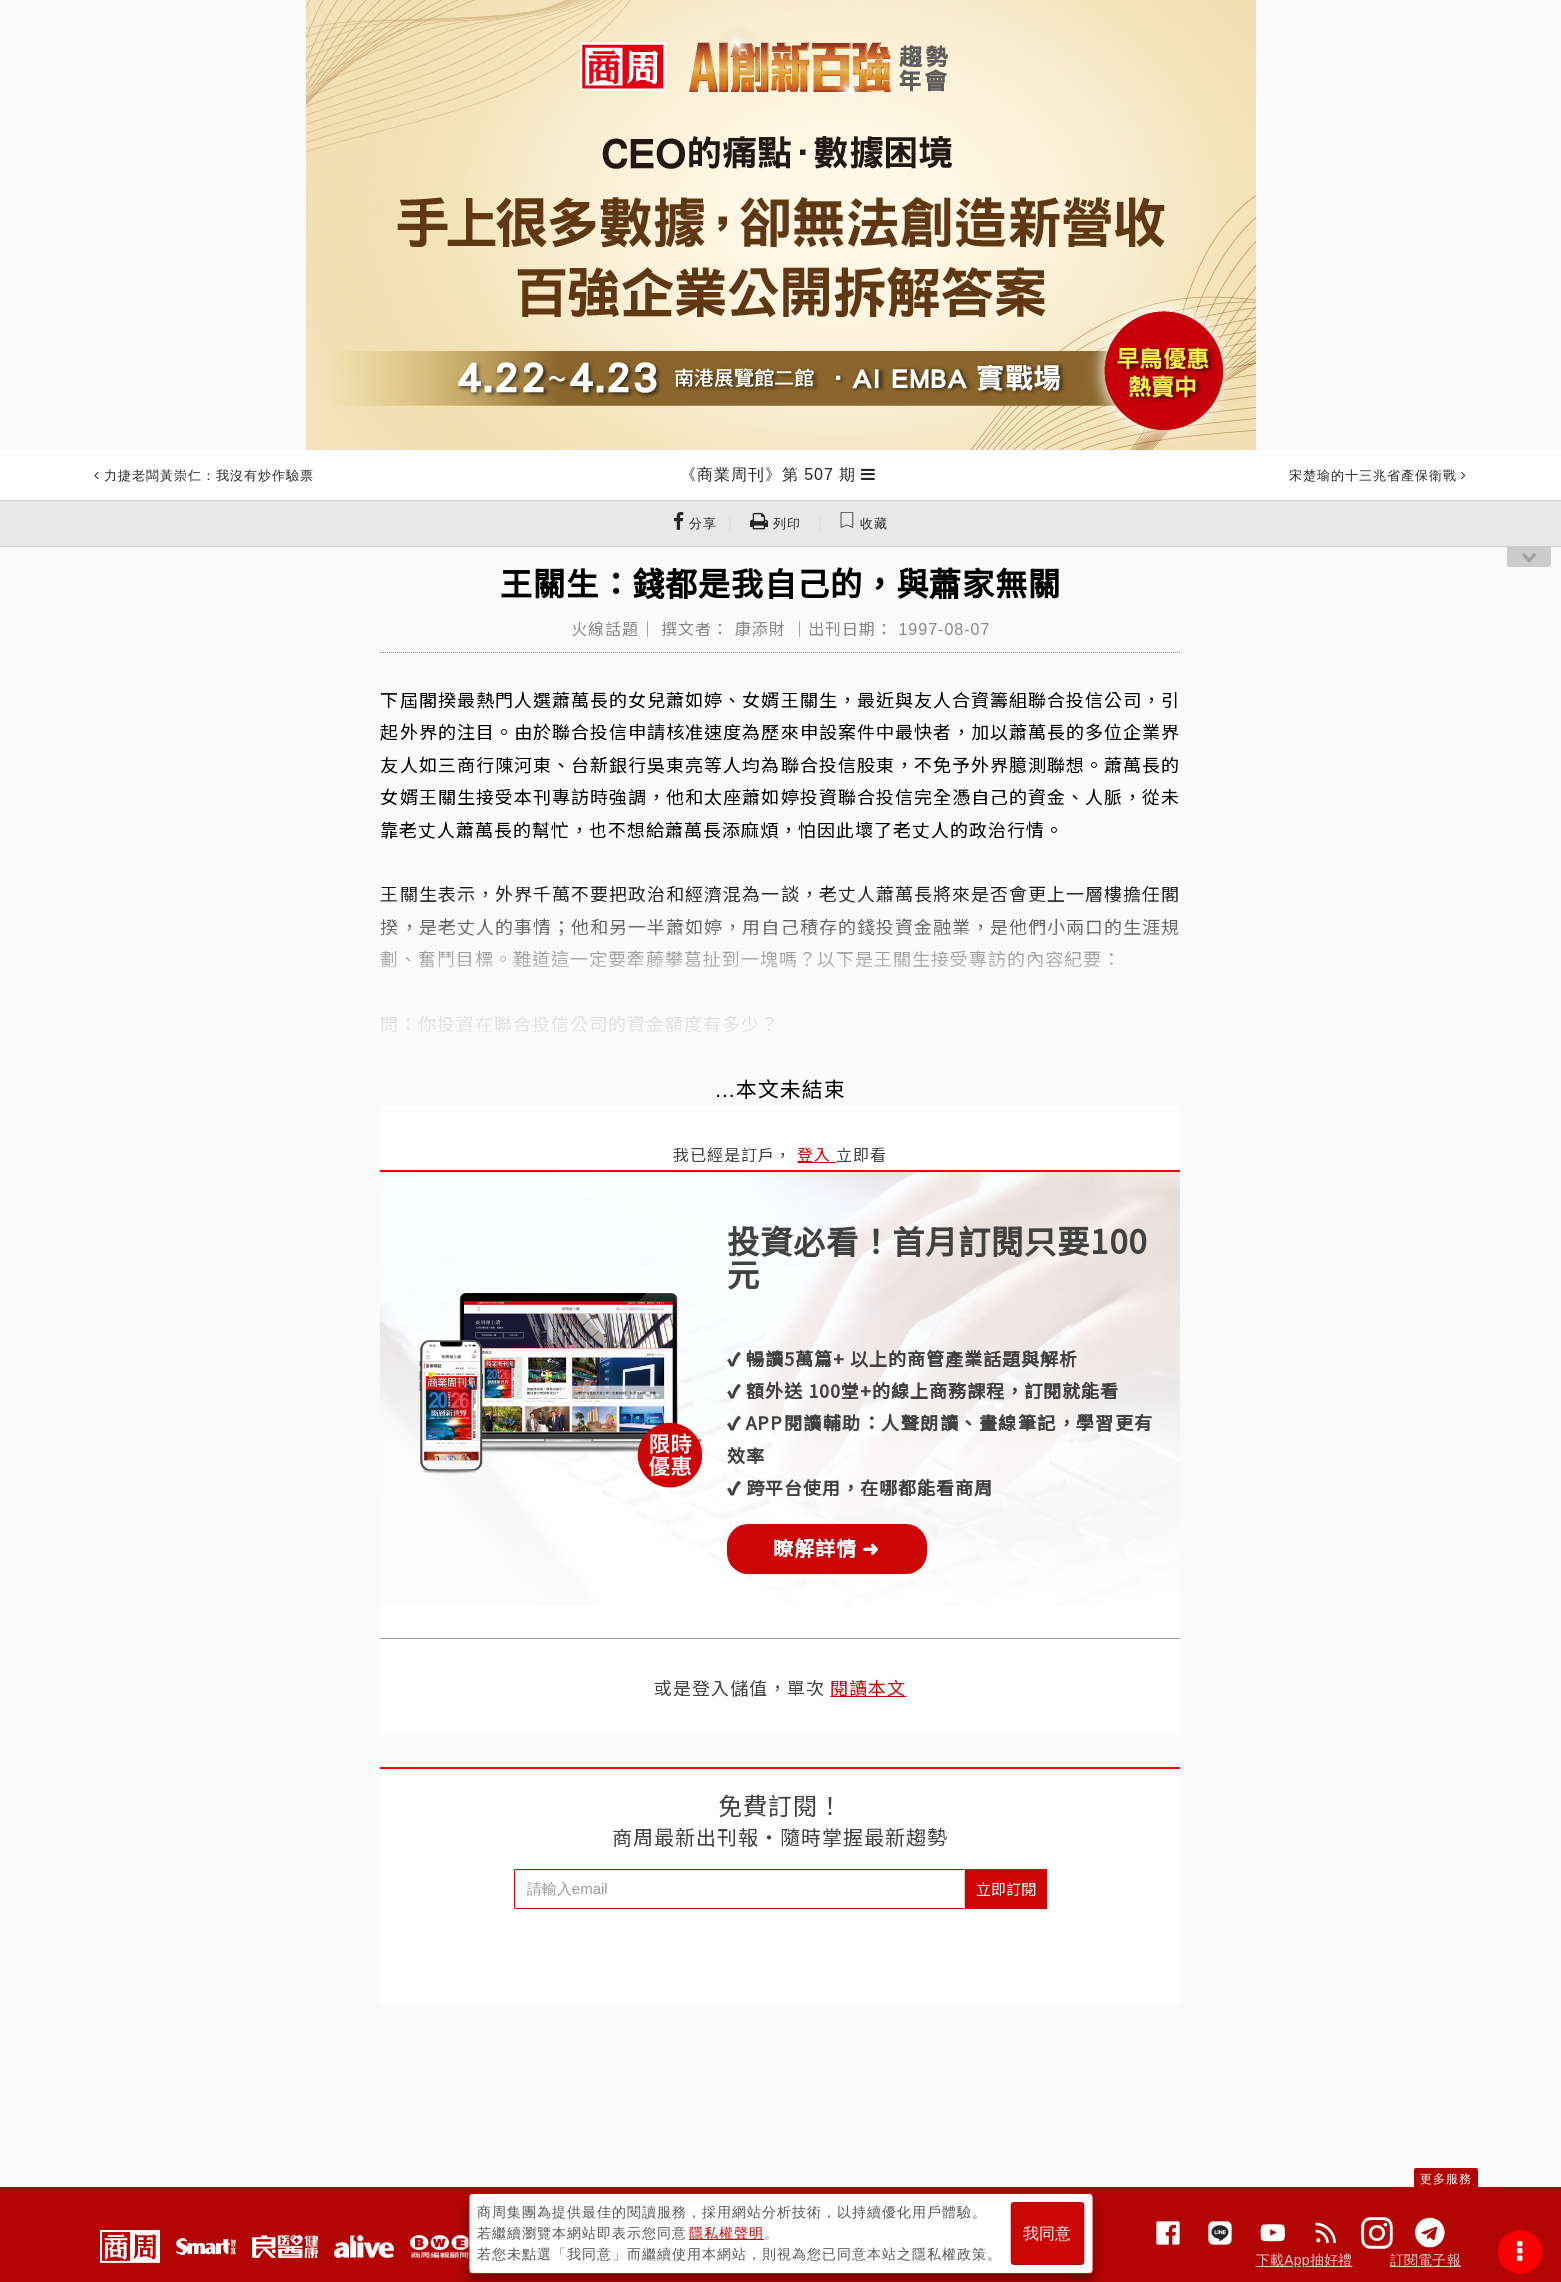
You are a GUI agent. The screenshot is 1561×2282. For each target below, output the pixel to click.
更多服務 (1446, 2179)
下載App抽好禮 (1304, 2260)
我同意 (1047, 2233)
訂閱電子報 (1425, 2260)
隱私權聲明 (726, 2233)
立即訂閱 (1006, 1888)
